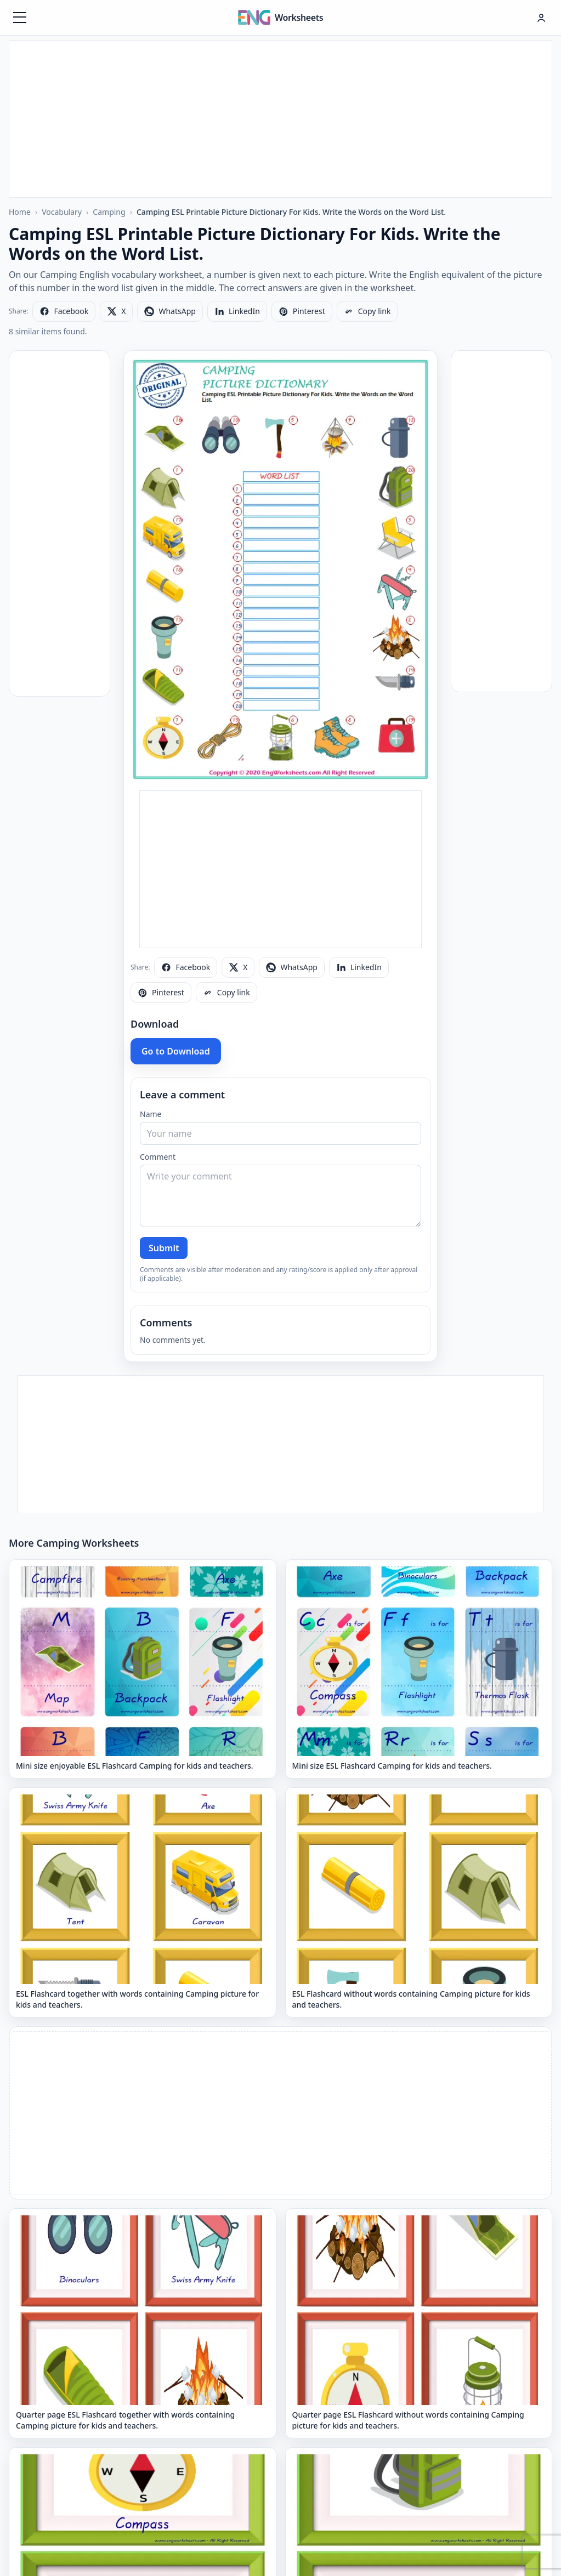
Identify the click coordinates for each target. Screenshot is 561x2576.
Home (20, 212)
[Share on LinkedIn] (237, 311)
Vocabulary (62, 212)
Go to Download (175, 1051)
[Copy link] (367, 311)
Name (150, 1114)
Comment (157, 1157)
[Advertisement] (281, 117)
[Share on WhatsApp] (169, 311)
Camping (109, 212)
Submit (164, 1248)
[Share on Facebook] (63, 311)
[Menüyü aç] (20, 17)
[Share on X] (116, 311)
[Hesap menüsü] (541, 18)
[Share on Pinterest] (301, 311)
